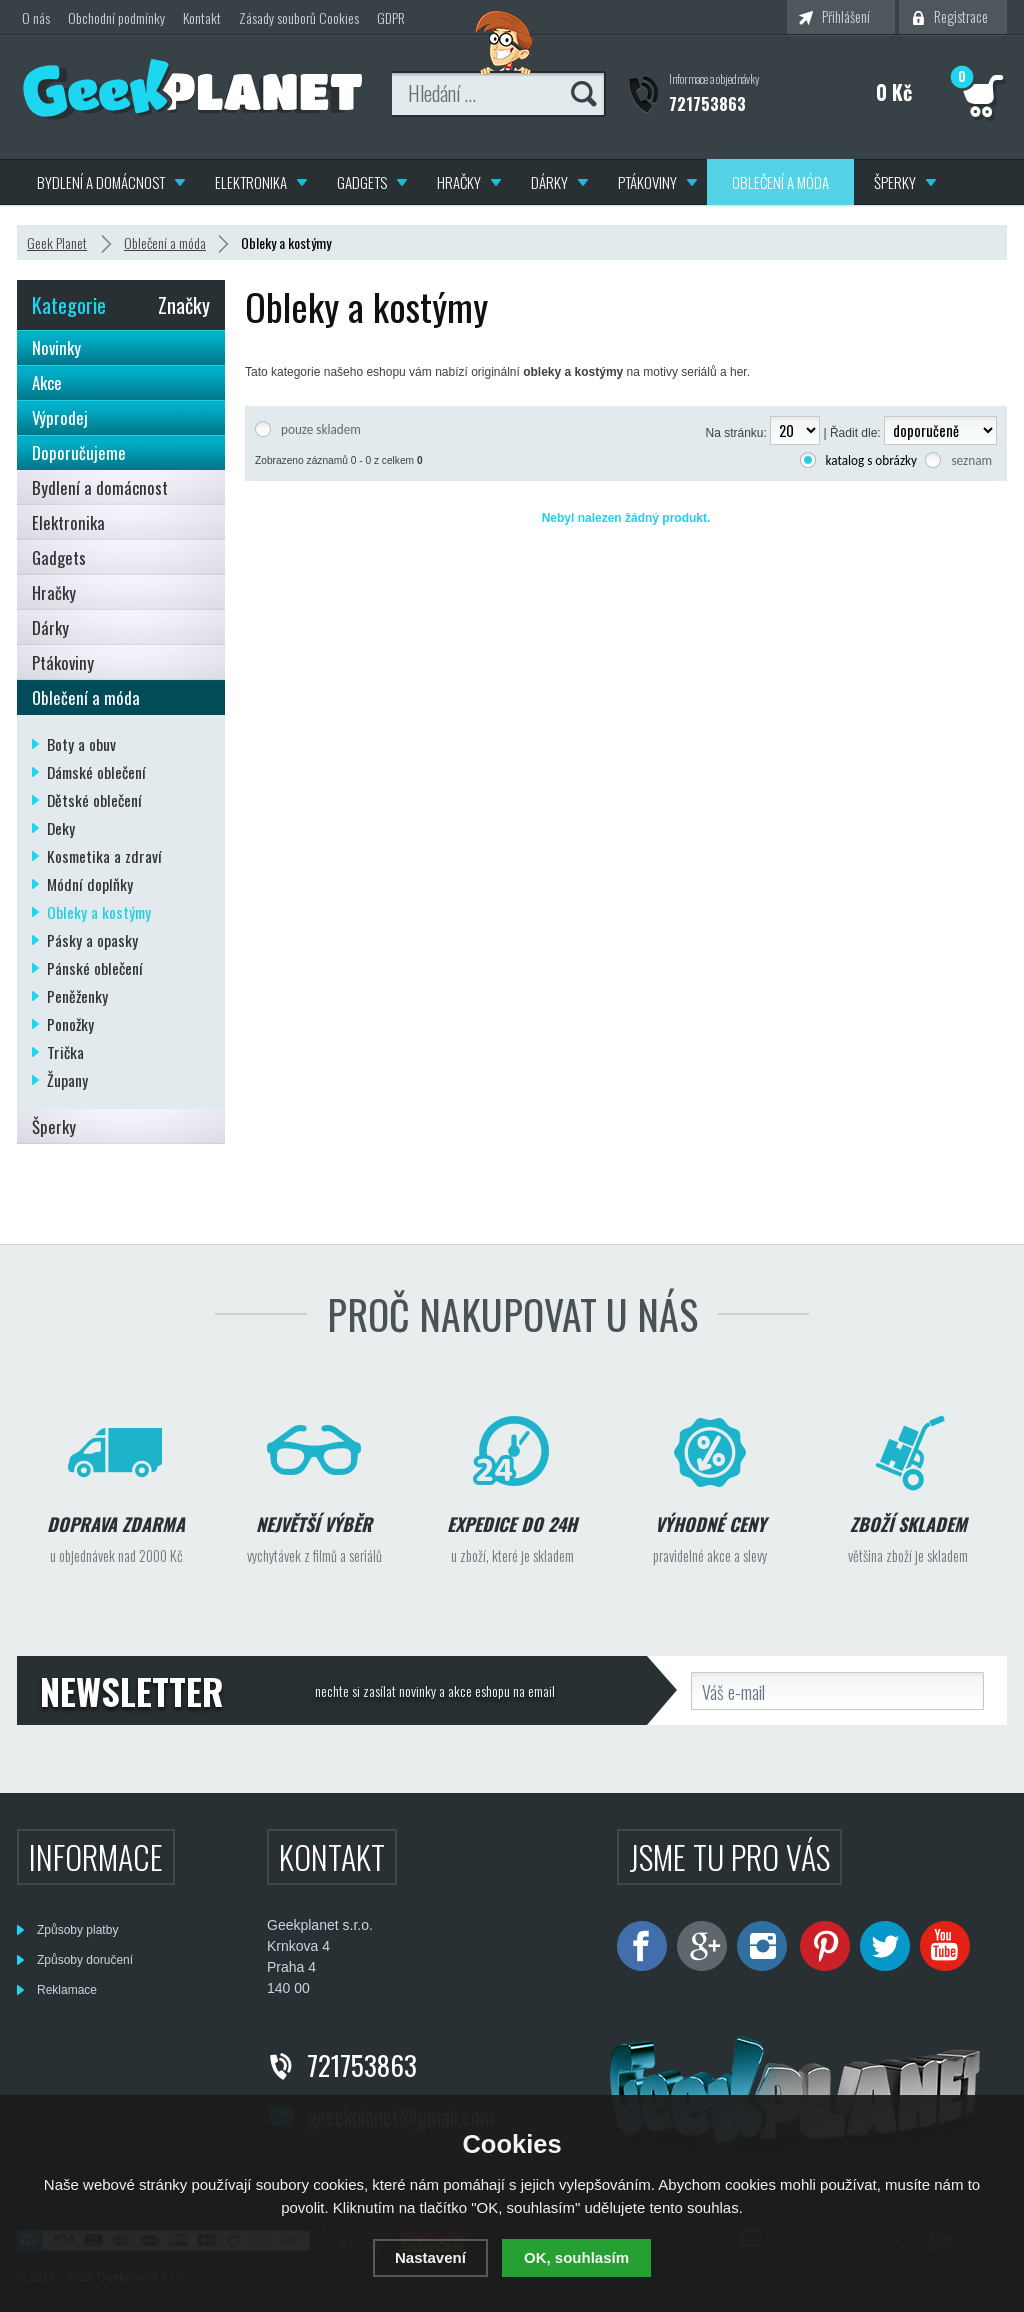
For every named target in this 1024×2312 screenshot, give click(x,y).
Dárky (549, 182)
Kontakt (202, 17)
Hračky (459, 182)
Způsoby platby (77, 1930)
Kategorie (69, 305)
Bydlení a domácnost (101, 182)
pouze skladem (321, 429)
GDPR (391, 17)
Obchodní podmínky (116, 17)
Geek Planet (57, 242)
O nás (36, 17)
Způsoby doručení (85, 1960)
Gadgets (362, 182)
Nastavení (430, 2257)
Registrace (961, 16)
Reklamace (67, 1990)
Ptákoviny (647, 182)
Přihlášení (846, 16)
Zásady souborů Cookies (299, 17)
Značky (184, 305)
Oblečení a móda (780, 182)
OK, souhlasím (576, 2257)
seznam (971, 460)
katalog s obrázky (872, 460)
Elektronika (251, 182)
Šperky (895, 182)
